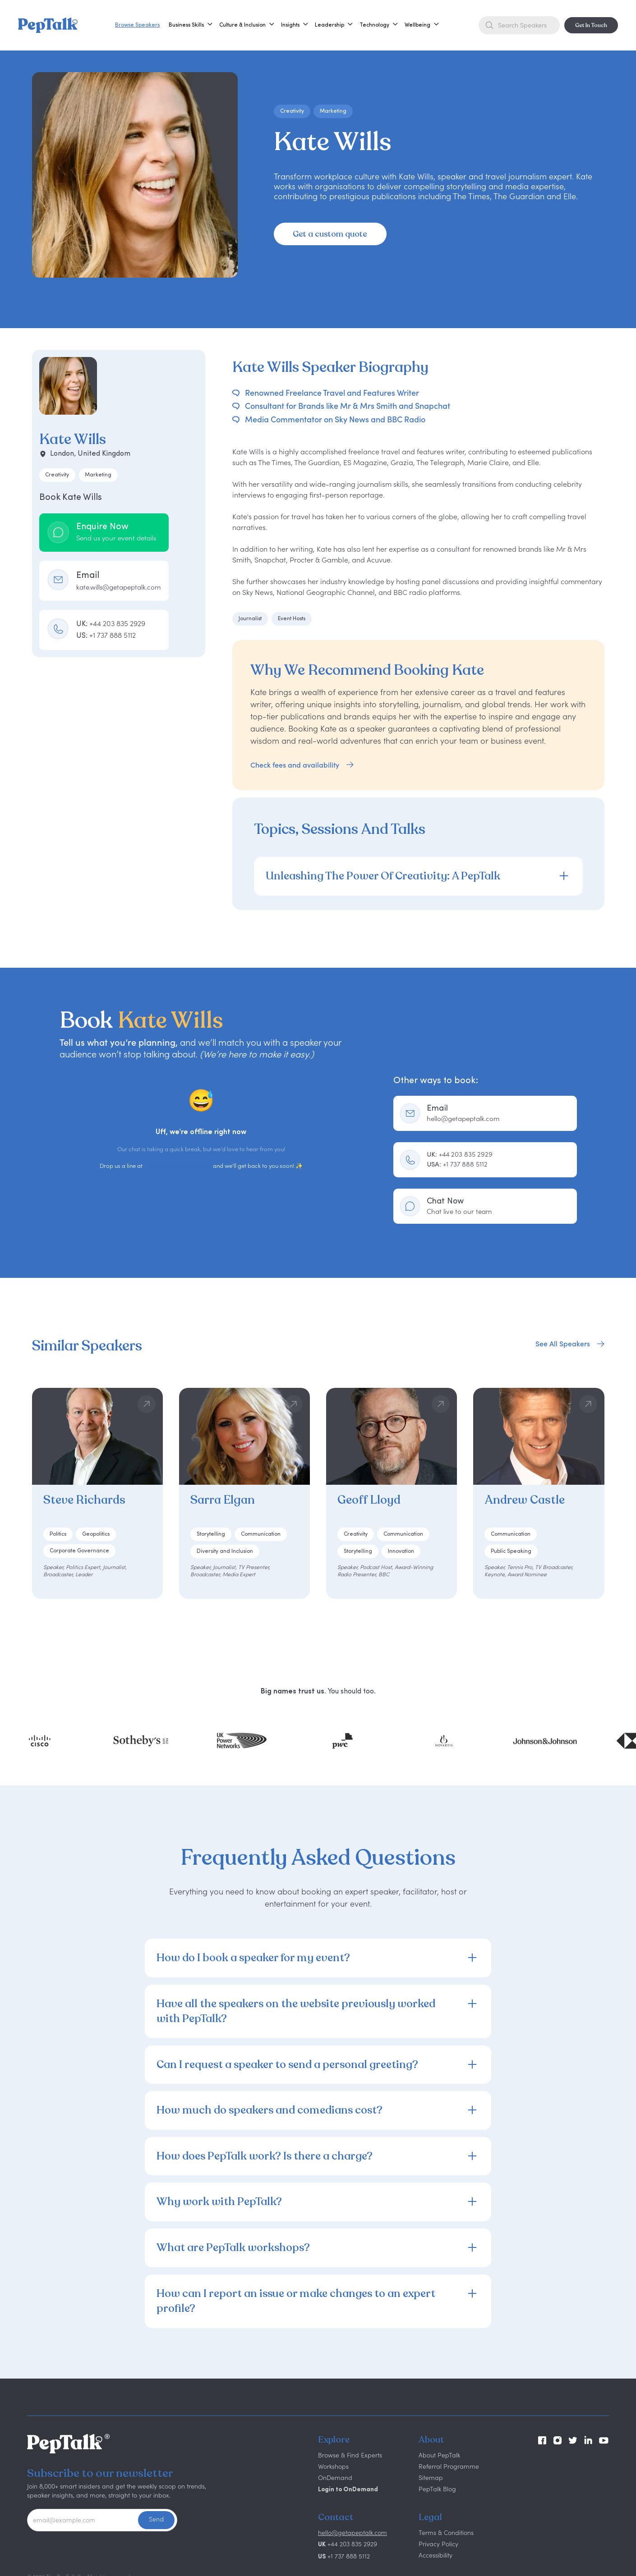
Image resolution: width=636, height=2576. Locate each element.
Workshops (333, 2466)
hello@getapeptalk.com (178, 1166)
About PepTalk (439, 2455)
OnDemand (335, 2477)
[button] (186, 25)
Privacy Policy (438, 2544)
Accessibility (435, 2555)
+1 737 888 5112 (457, 1164)
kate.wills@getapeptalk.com (118, 587)
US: (106, 635)
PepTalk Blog (437, 2489)
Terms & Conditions (446, 2532)
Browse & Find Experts (350, 2455)
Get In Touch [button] (591, 25)
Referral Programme (449, 2466)
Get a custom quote (330, 234)
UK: (110, 623)
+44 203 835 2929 (460, 1154)
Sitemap (431, 2477)
